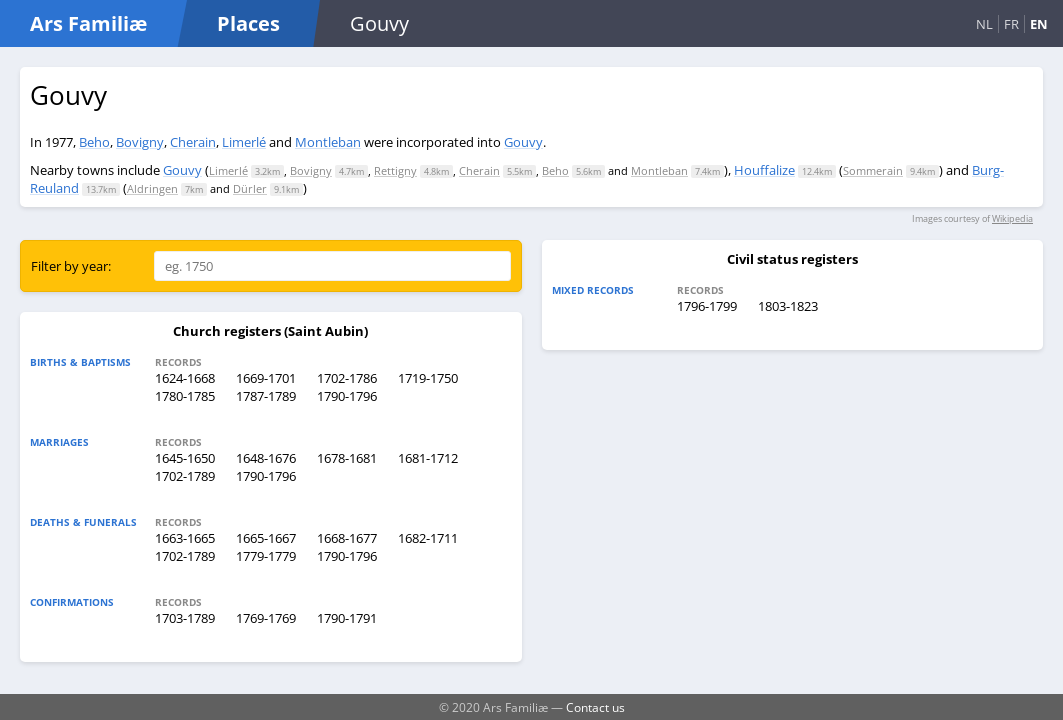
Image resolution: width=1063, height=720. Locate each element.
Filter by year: (71, 266)
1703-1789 (185, 618)
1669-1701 (266, 378)
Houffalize (764, 170)
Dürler (250, 188)
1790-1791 (347, 618)
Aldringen (152, 188)
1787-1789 (266, 396)
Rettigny (395, 170)
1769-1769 (266, 618)
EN (1039, 24)
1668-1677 (347, 538)
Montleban (328, 142)
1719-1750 (428, 378)
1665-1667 (266, 538)
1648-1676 (266, 458)
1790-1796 (347, 396)
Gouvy (523, 142)
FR (1011, 24)
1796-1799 (707, 306)
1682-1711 (428, 538)
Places (248, 23)
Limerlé (244, 142)
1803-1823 (788, 306)
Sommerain (873, 170)
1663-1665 (185, 538)
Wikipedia (1012, 218)
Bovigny (140, 142)
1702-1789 (185, 476)
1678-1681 (347, 458)
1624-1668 (185, 378)
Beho (94, 142)
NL (984, 24)
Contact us (595, 707)
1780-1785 (185, 396)
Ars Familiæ (88, 23)
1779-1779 (266, 556)
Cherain (193, 142)
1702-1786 (347, 378)
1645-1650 (185, 458)
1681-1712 (428, 458)
